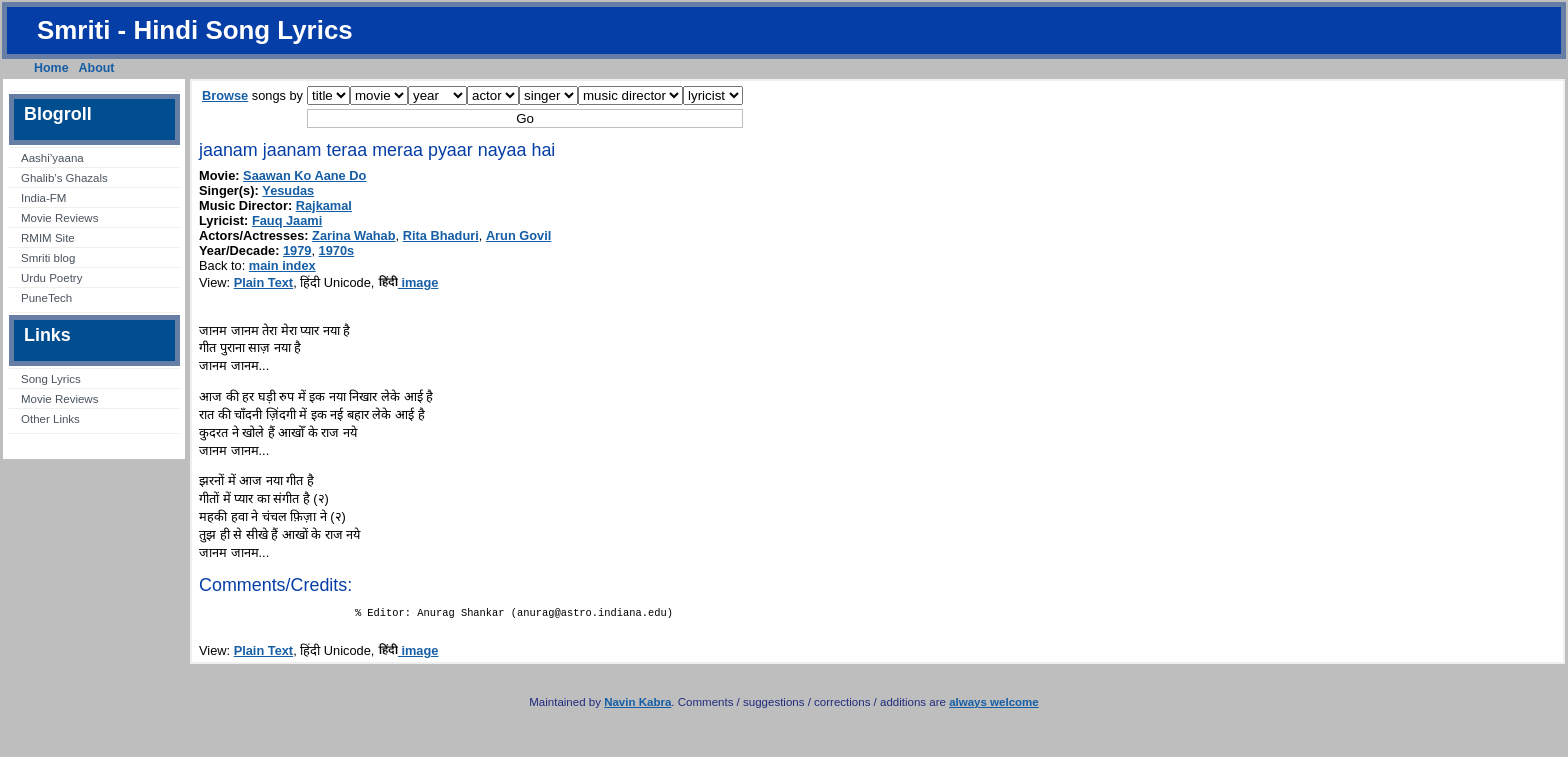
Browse (225, 95)
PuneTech (46, 298)
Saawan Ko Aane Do (304, 175)
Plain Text (264, 282)
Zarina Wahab (353, 235)
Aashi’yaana (52, 158)
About (97, 68)
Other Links (50, 419)
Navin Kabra (637, 706)
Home (51, 68)
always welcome (994, 706)
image (408, 282)
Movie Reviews (59, 218)
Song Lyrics (51, 379)
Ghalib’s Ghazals (64, 178)
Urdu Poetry (51, 278)
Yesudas (288, 190)
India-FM (43, 198)
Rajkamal (324, 205)
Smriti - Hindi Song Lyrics (195, 30)
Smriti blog (48, 258)
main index (282, 265)
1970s (337, 250)
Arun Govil (518, 235)
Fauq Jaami (287, 220)
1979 (297, 250)
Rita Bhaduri (441, 235)
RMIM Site (48, 238)
